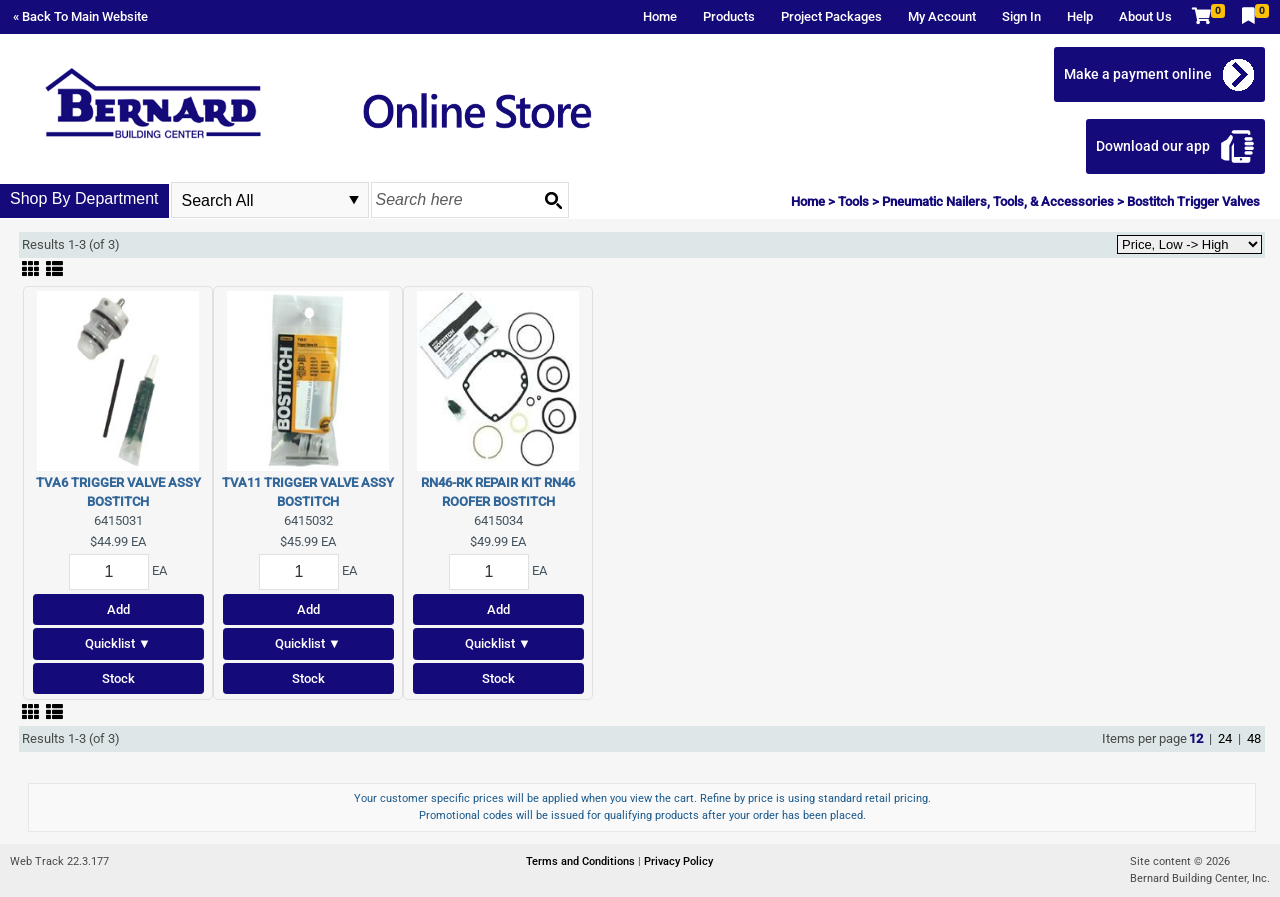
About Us (1145, 16)
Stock (118, 678)
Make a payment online (1138, 74)
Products (729, 16)
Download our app (1153, 146)
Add (118, 609)
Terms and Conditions (582, 861)
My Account (942, 16)
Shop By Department (84, 198)
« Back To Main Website (80, 16)
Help (1080, 16)
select (354, 200)
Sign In (1021, 16)
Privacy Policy (678, 861)
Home (660, 16)
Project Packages (831, 16)
